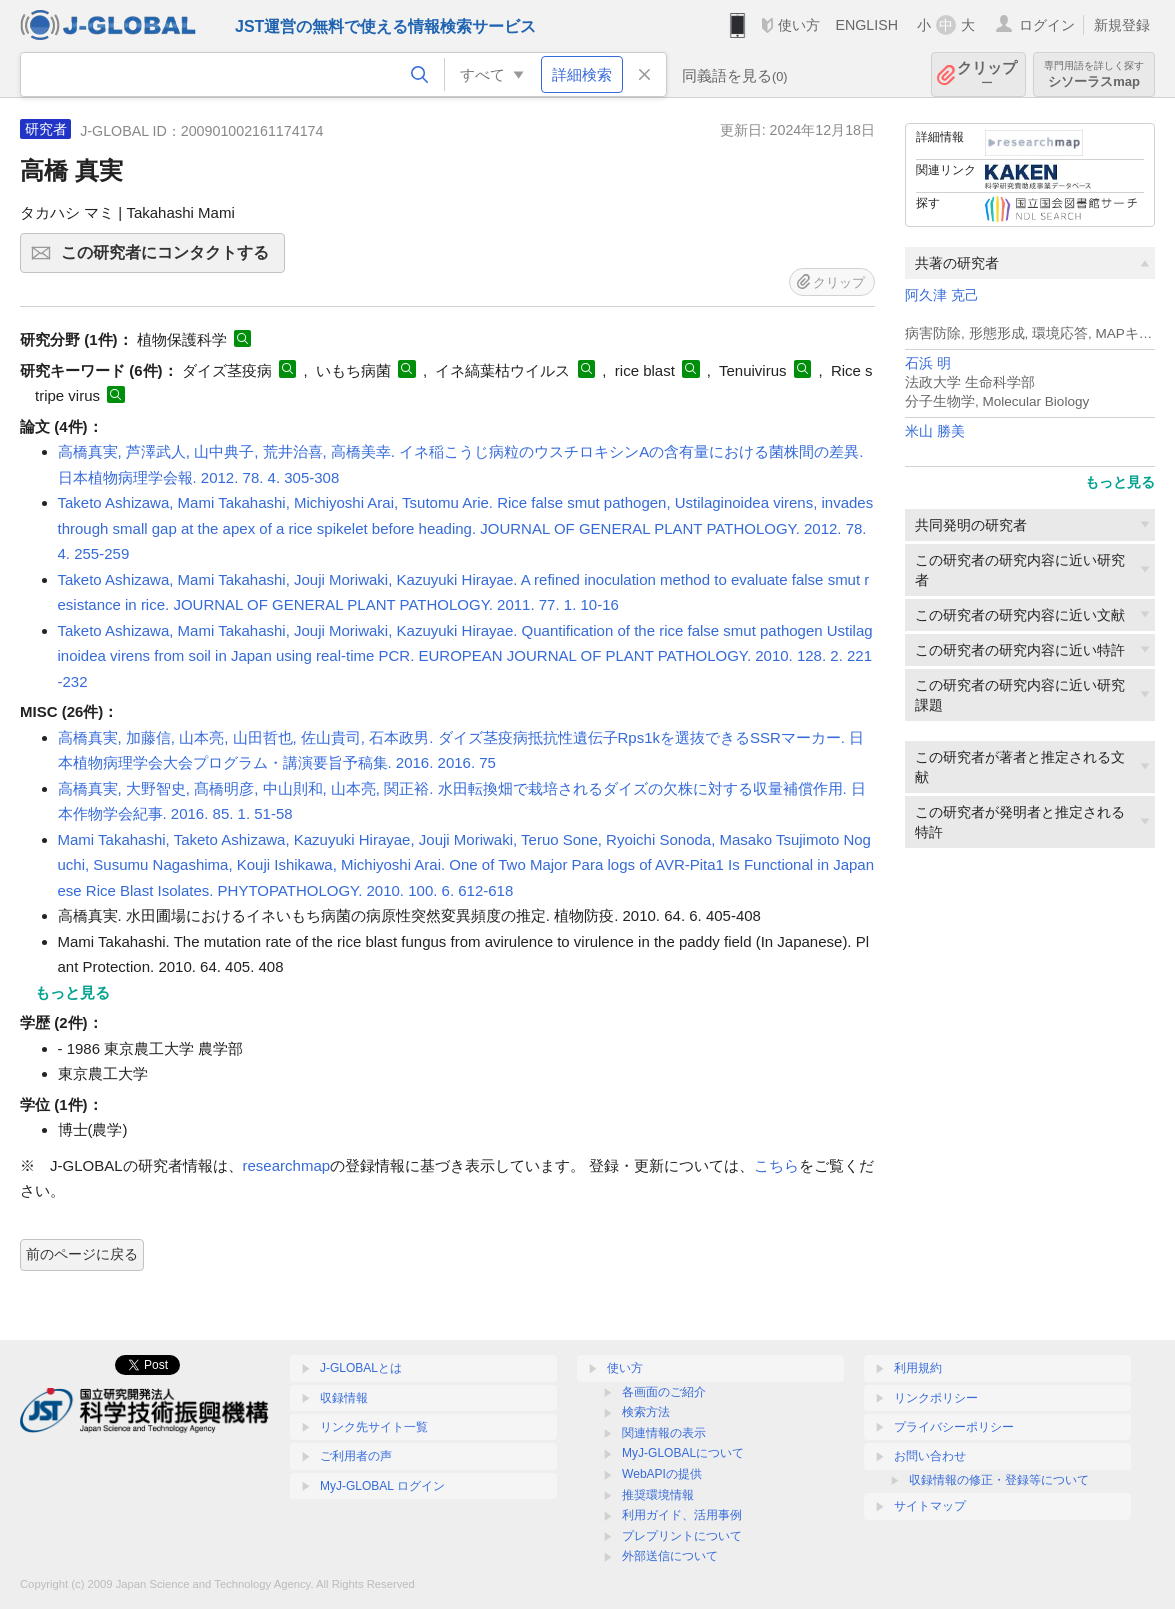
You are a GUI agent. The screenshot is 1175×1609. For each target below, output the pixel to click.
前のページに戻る (82, 1254)
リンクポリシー (936, 1398)
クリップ (987, 74)
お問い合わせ (930, 1456)
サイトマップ (930, 1506)
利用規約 (918, 1368)
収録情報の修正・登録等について (999, 1480)
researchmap (287, 1165)
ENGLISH (866, 25)
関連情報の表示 (664, 1433)
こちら (776, 1165)
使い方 (799, 25)
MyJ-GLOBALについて (683, 1453)
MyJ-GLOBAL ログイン (382, 1486)
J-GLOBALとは (361, 1368)
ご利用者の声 (356, 1456)
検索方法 (646, 1412)
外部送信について (670, 1556)
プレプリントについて (682, 1536)
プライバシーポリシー (954, 1427)
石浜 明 (928, 363)
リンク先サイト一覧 (374, 1427)
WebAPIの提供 (662, 1474)
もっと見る (1120, 482)
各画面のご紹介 (664, 1392)
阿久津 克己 (942, 295)
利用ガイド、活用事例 (682, 1515)
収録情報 (344, 1398)
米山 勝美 (935, 431)
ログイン (1047, 25)
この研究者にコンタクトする (170, 259)
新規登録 (1122, 25)
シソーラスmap (1094, 74)
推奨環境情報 (658, 1495)
